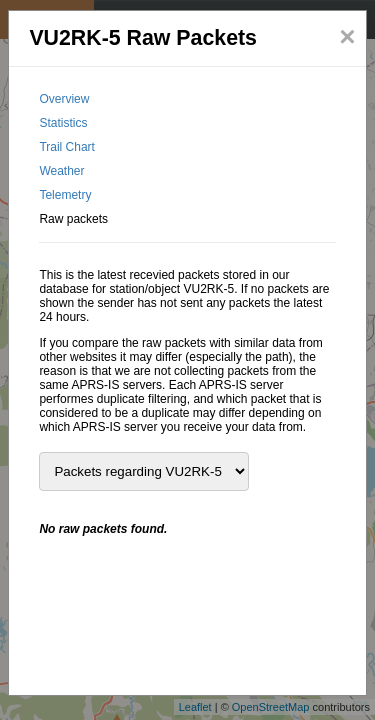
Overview (64, 99)
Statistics (63, 123)
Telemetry (65, 195)
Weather (61, 171)
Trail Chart (67, 147)
